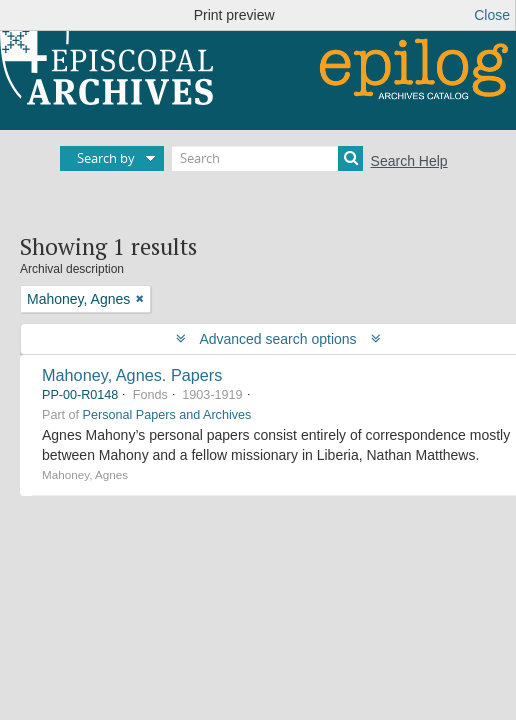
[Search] (267, 158)
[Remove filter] (140, 299)
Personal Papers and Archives (167, 415)
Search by (106, 158)
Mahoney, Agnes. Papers (132, 375)
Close (492, 15)
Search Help (409, 161)
